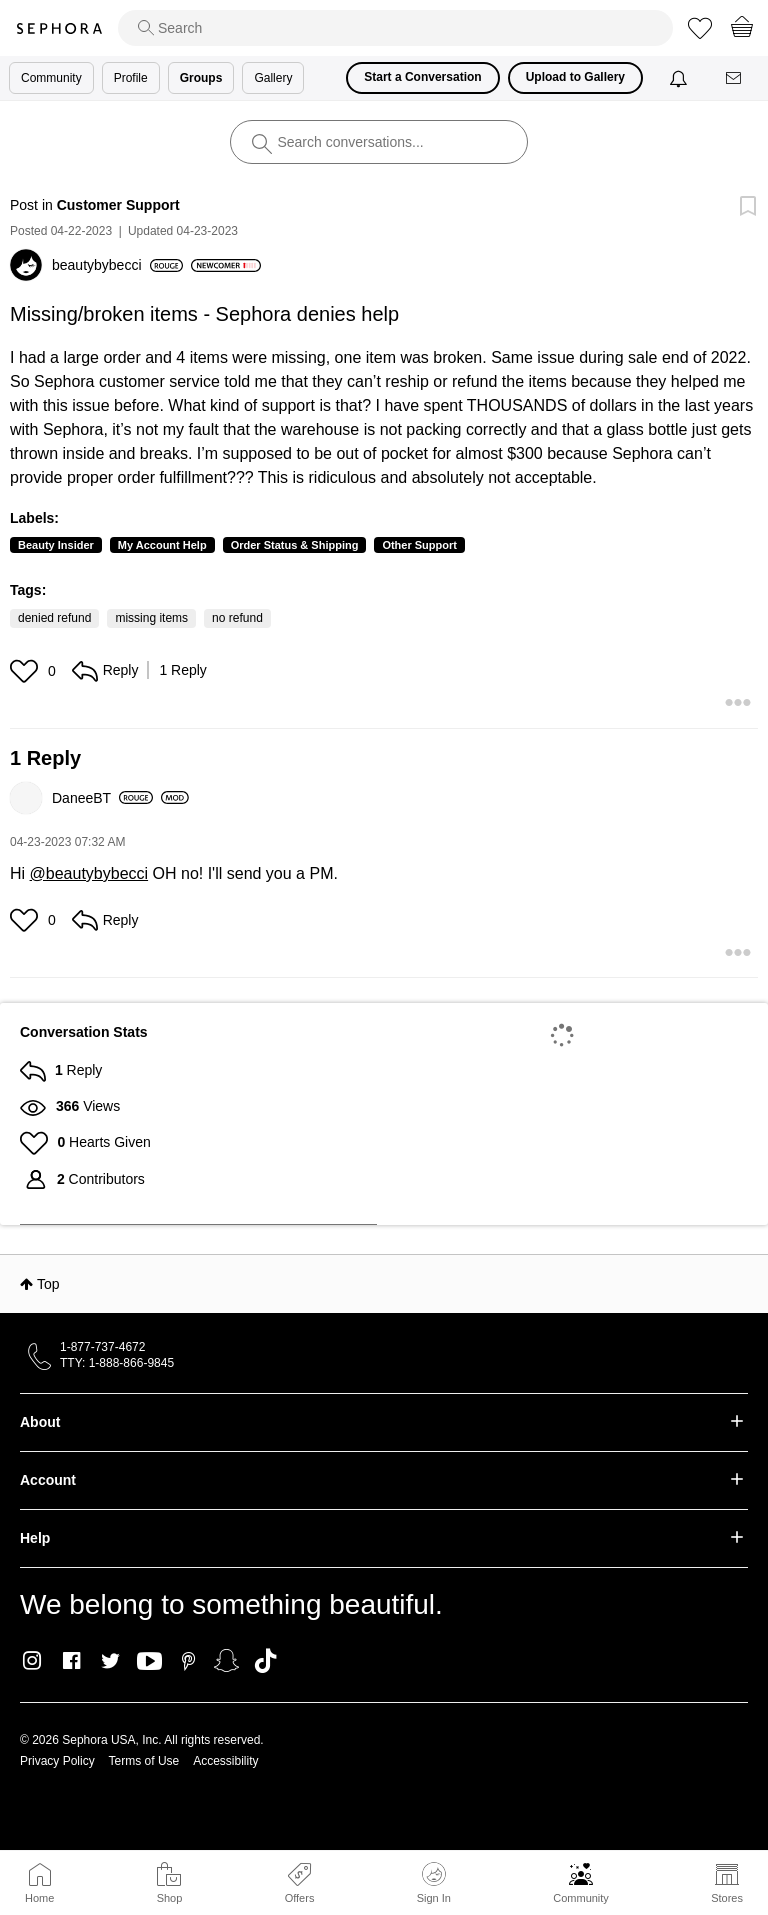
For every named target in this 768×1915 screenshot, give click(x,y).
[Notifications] (680, 78)
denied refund (54, 618)
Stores (727, 1898)
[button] (26, 671)
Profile (131, 78)
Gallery (273, 78)
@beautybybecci (89, 873)
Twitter (110, 1661)
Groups (201, 78)
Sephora (59, 28)
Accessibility (225, 1761)
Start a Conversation (422, 77)
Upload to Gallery (575, 77)
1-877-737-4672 (102, 1347)
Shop (170, 1898)
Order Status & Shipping (295, 545)
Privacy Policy (57, 1761)
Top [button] (48, 1284)
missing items (151, 618)
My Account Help (162, 545)
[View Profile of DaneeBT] (102, 798)
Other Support (419, 545)
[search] (395, 28)
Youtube (149, 1662)
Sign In (434, 1883)
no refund (237, 618)
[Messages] (735, 78)
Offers (300, 1898)
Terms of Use (144, 1761)
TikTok (265, 1661)
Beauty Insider (56, 545)
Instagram (32, 1661)
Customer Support (118, 205)
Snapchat (226, 1661)
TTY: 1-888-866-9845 (117, 1363)
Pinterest (188, 1661)
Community (581, 1898)
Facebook (71, 1661)
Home (39, 1898)
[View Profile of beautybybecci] (117, 265)
